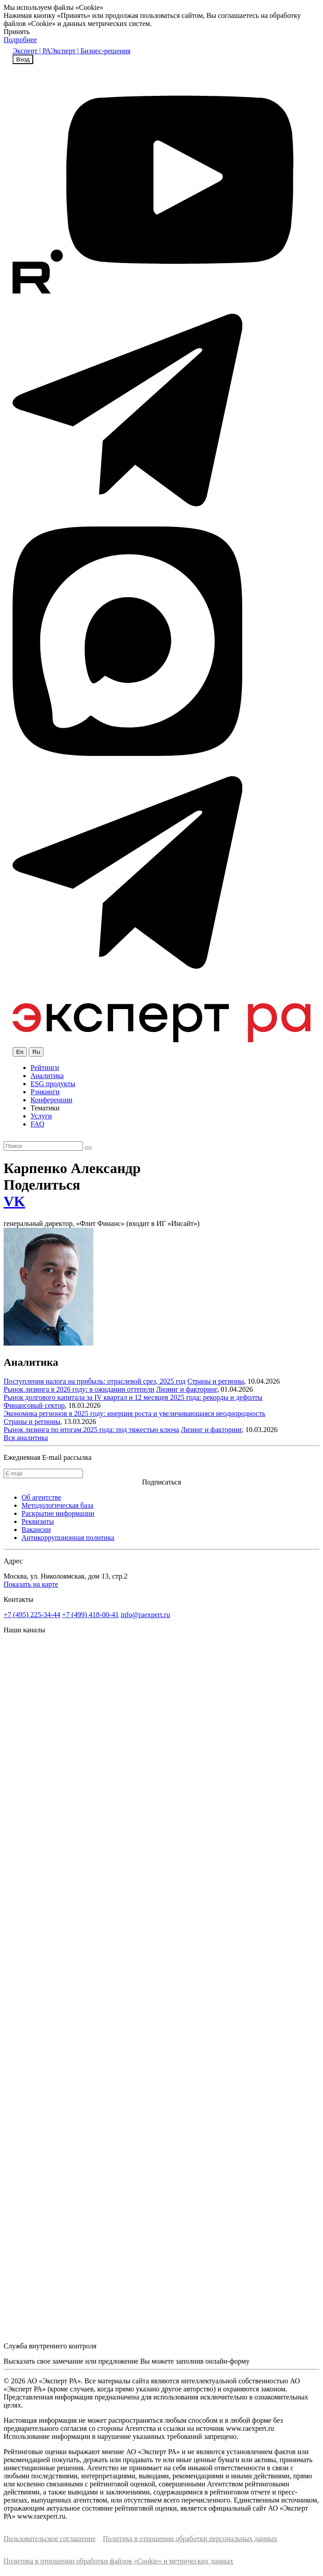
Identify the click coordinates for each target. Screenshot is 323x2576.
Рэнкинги (45, 1092)
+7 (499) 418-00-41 (90, 1614)
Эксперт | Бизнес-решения (91, 51)
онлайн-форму (227, 2361)
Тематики (45, 1108)
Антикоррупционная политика (68, 1537)
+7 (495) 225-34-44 (32, 1614)
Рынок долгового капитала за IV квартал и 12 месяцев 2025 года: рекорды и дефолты (133, 1397)
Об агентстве (41, 1497)
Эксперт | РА (32, 51)
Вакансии (36, 1529)
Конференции (51, 1100)
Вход (23, 59)
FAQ (37, 1124)
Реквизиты (38, 1521)
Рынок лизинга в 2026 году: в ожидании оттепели (79, 1389)
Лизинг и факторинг (186, 1389)
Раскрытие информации (58, 1513)
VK (14, 1201)
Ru (36, 1052)
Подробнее (20, 39)
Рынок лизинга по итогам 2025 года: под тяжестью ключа (91, 1429)
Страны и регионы (216, 1381)
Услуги (41, 1116)
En (19, 1052)
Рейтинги (45, 1067)
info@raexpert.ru (145, 1614)
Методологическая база (57, 1505)
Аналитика (47, 1075)
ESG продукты (53, 1083)
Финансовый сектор (34, 1405)
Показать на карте (31, 1584)
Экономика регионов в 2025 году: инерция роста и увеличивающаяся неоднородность (134, 1413)
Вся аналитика (26, 1437)
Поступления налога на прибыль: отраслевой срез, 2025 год (95, 1381)
